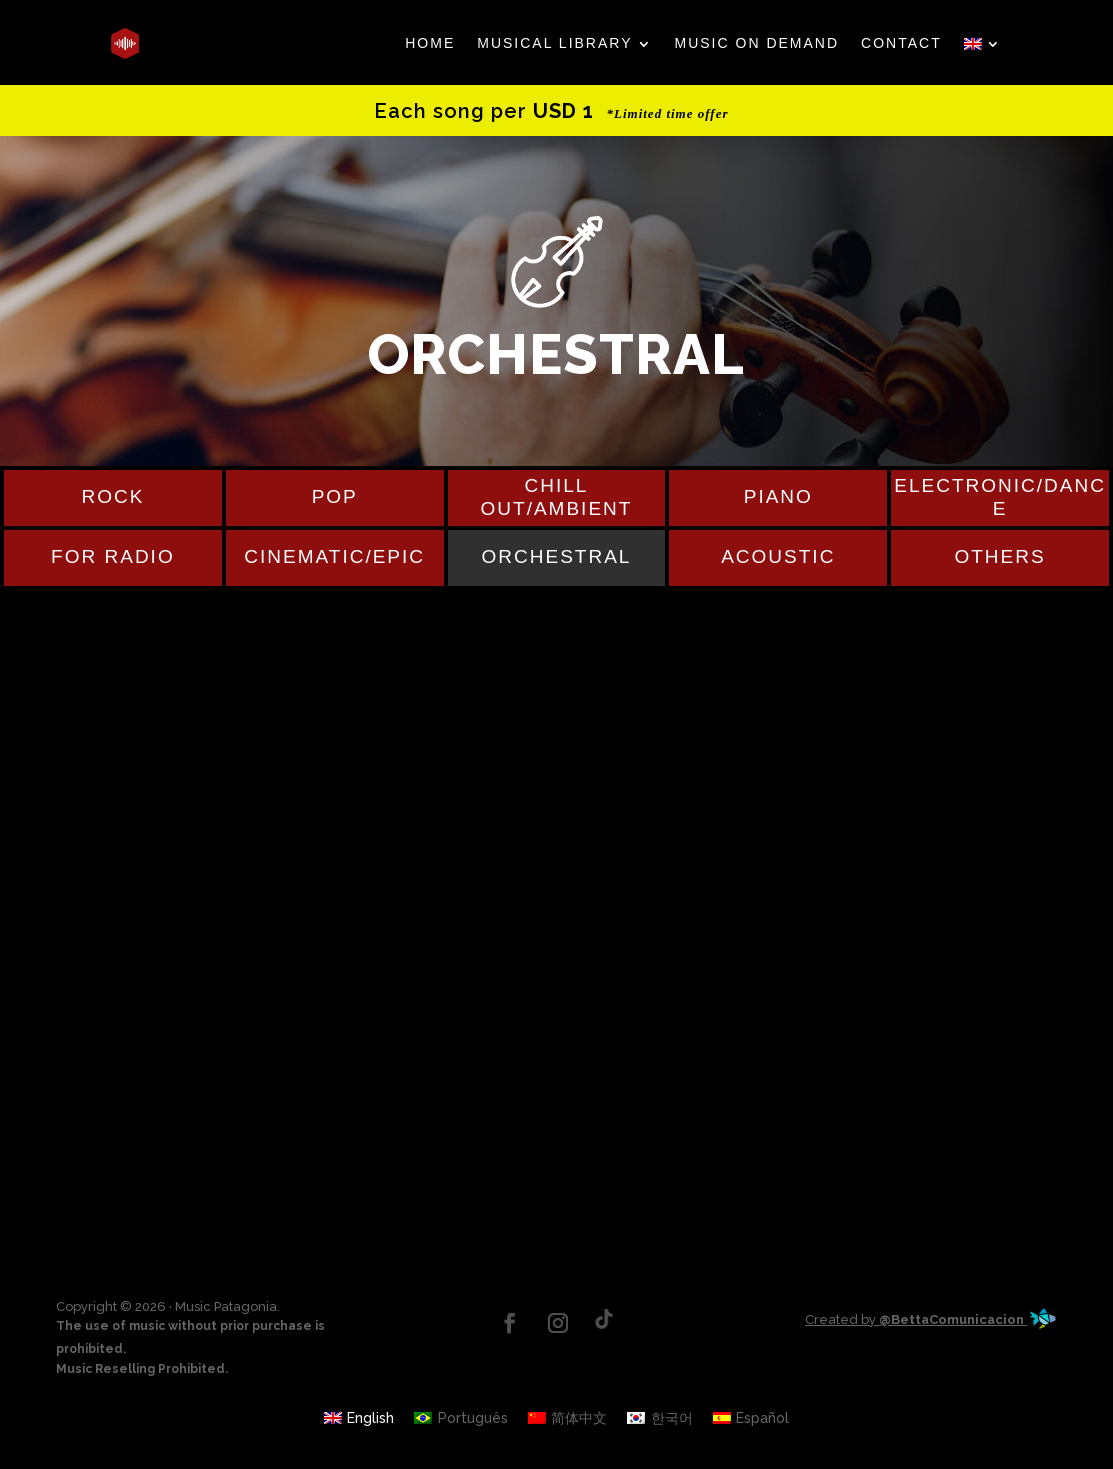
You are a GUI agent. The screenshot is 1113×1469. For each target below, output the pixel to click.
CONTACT (901, 43)
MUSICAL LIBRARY (554, 43)
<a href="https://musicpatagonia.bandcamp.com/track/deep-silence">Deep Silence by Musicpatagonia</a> (557, 1080)
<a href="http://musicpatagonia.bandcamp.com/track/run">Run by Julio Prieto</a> (557, 1200)
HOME (430, 43)
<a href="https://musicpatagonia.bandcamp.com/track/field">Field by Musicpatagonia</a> (557, 720)
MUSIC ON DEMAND (757, 43)
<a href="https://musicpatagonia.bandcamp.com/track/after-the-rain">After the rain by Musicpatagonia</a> (557, 840)
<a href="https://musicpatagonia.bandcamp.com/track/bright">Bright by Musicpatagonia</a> (557, 960)
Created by (931, 1319)
